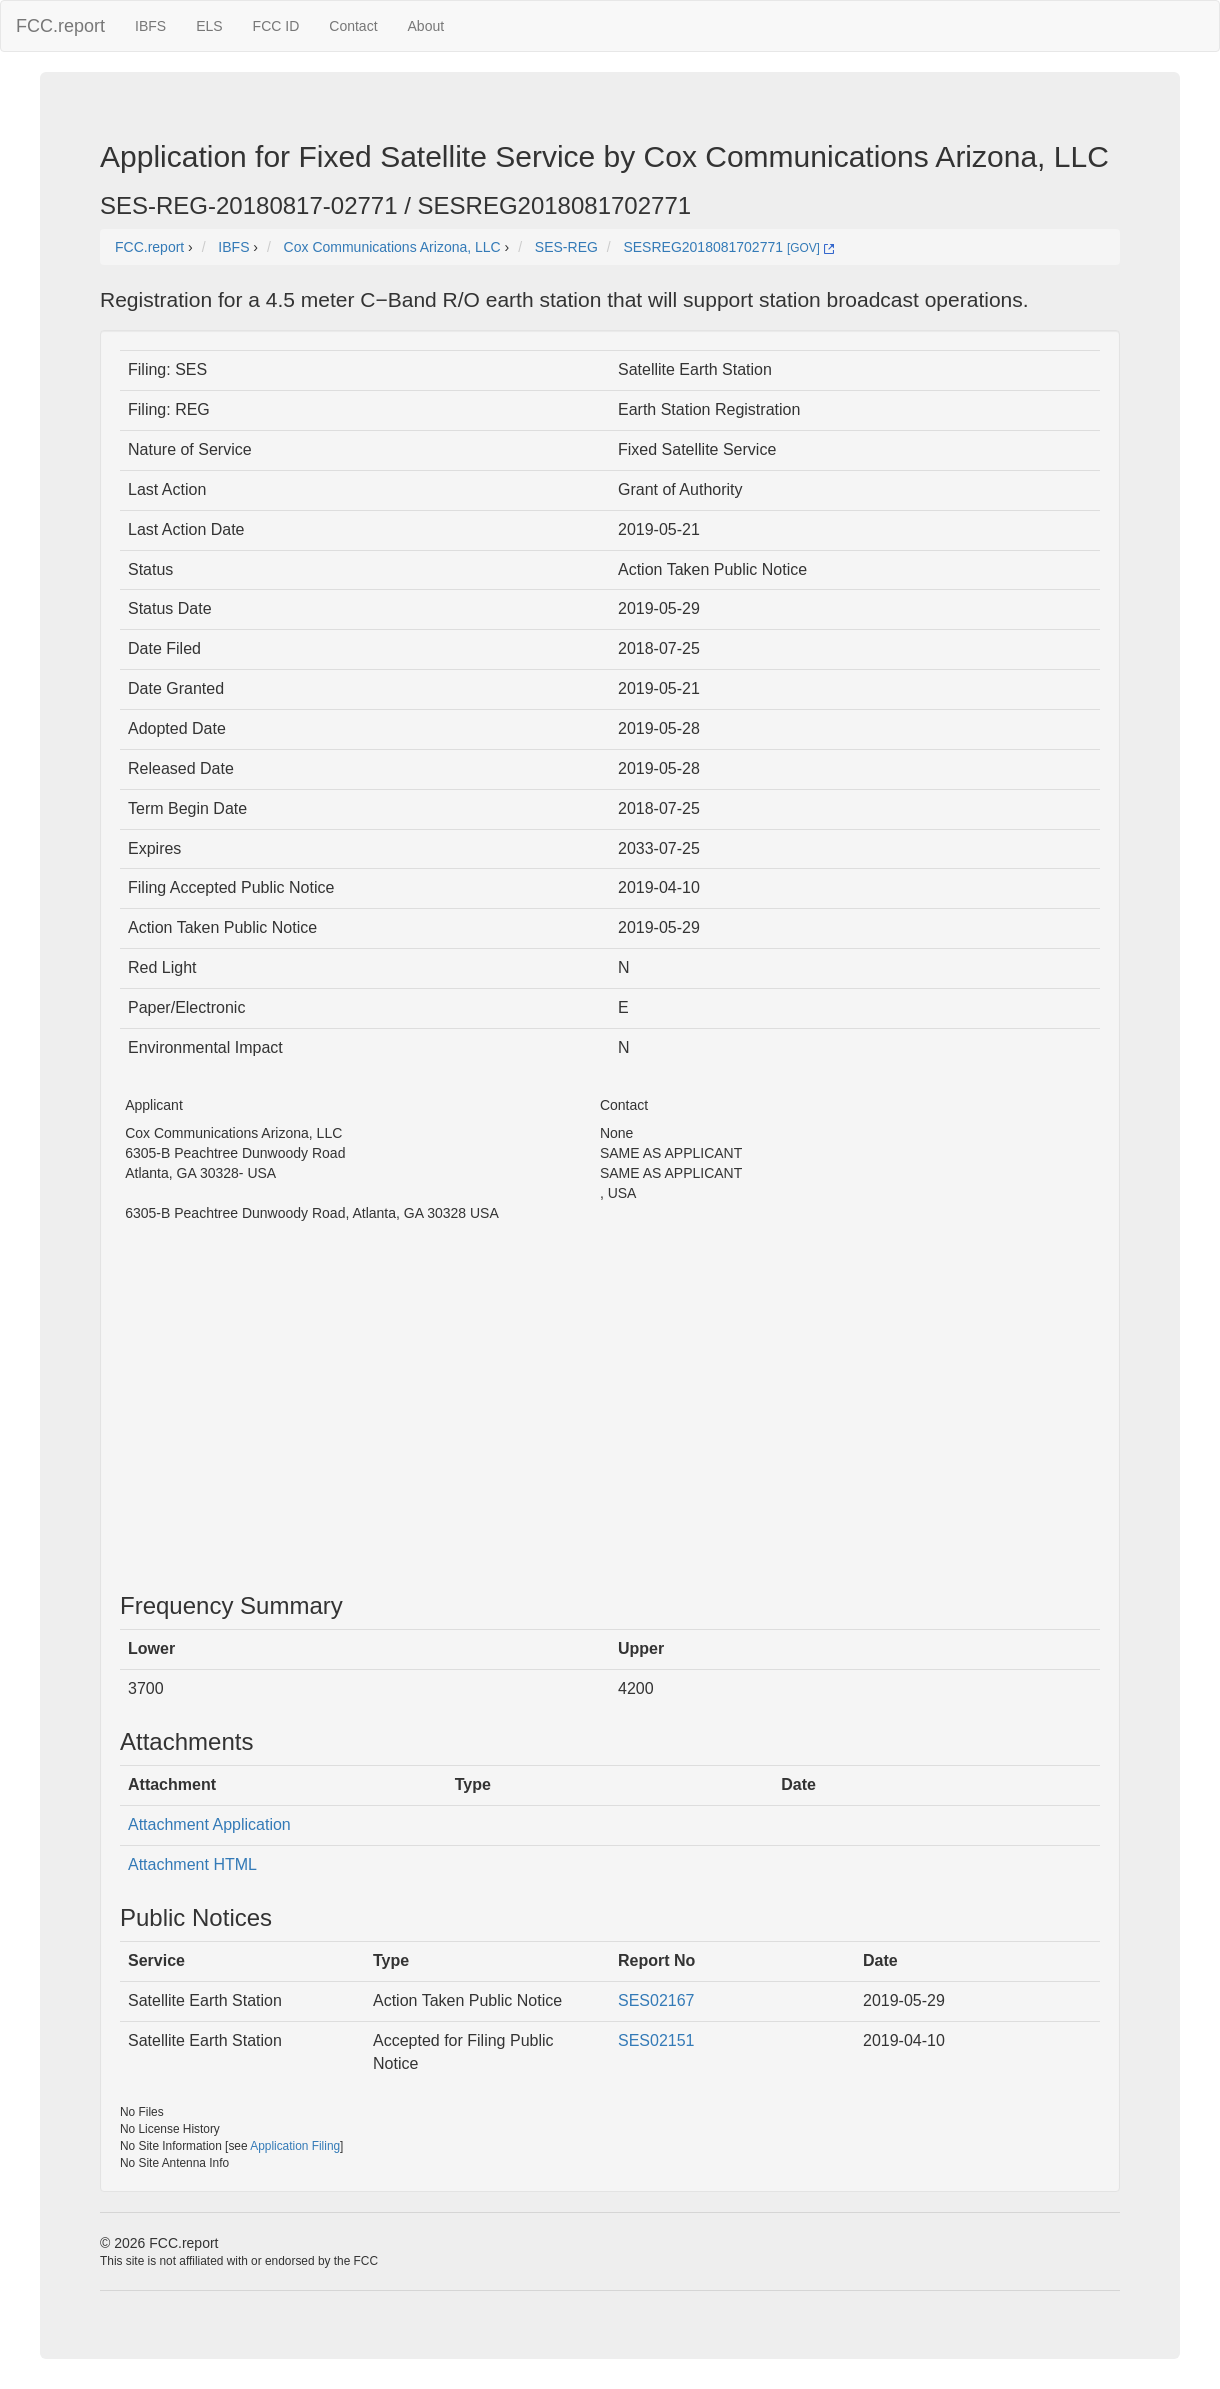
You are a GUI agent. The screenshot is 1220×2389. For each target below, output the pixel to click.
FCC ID (276, 26)
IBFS (150, 26)
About (426, 26)
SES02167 (656, 2000)
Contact (353, 26)
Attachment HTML (192, 1864)
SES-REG (566, 247)
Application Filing (295, 2146)
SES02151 (656, 2040)
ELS (209, 26)
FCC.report (60, 26)
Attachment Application (209, 1824)
